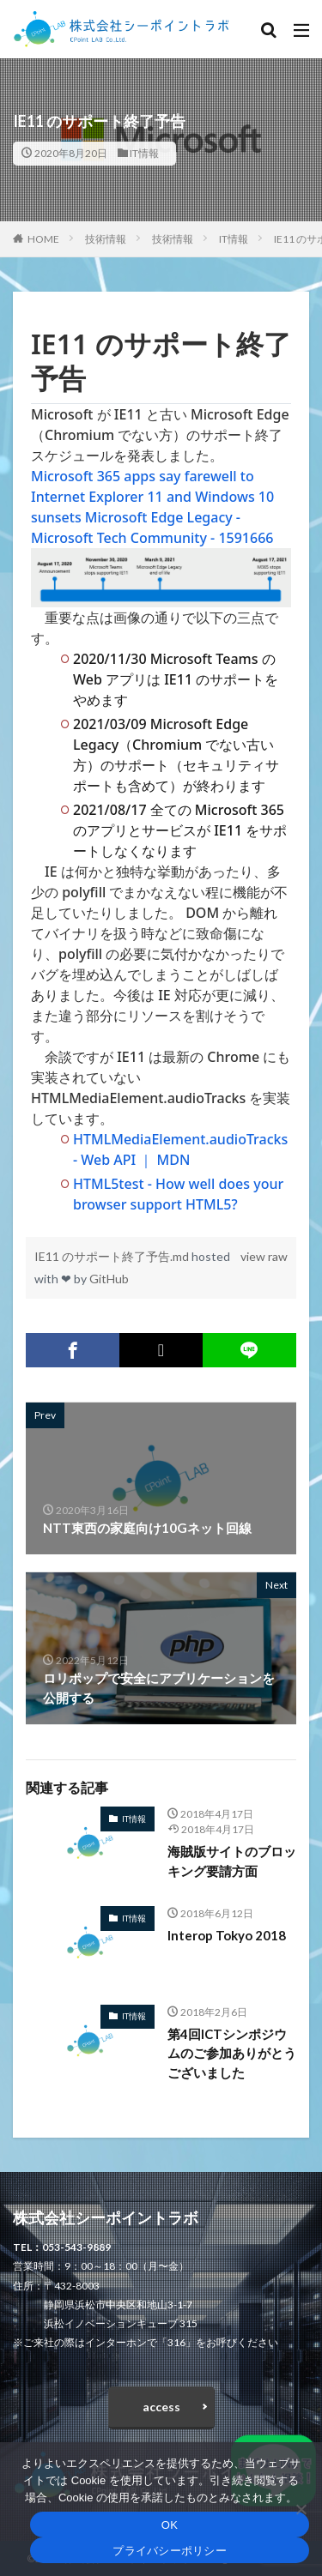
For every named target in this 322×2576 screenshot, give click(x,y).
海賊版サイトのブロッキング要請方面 (231, 1861)
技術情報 (105, 238)
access (161, 2406)
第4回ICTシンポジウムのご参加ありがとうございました (231, 2053)
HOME (43, 238)
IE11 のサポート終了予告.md (112, 1256)
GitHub (109, 1278)
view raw (264, 1256)
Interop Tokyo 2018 (226, 1935)
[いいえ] (300, 2509)
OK (169, 2525)
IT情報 (144, 153)
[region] (161, 771)
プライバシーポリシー (169, 2550)
